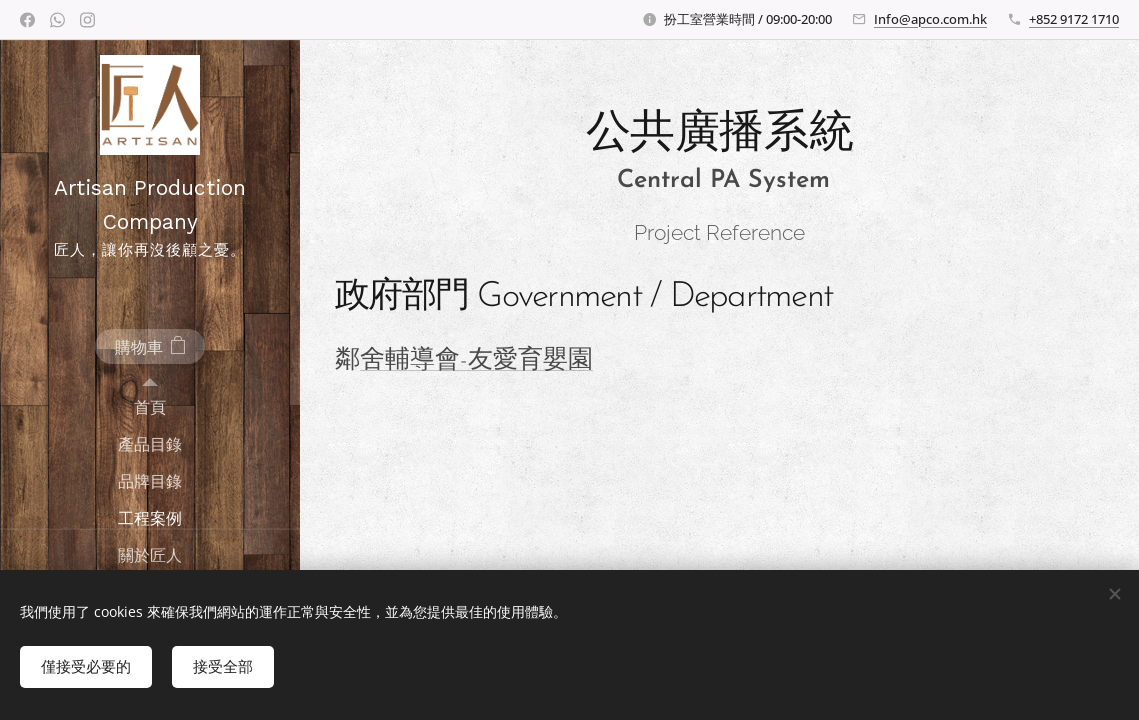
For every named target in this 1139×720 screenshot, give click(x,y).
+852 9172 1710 (1074, 19)
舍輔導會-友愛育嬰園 (476, 360)
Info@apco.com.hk (930, 19)
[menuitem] (150, 407)
